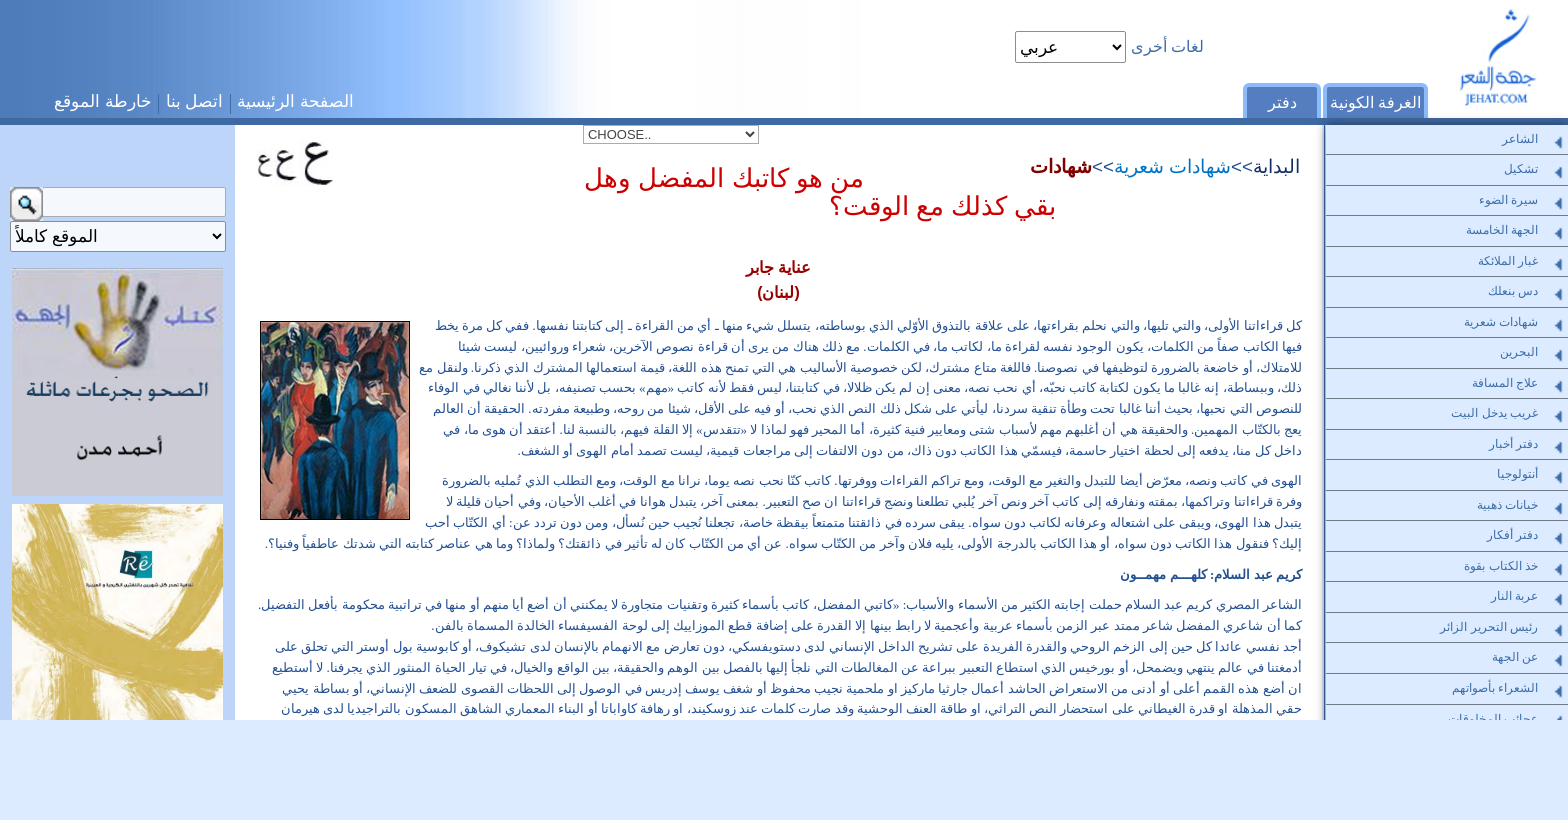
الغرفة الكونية (1375, 102)
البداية (1276, 166)
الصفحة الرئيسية (295, 101)
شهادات (1061, 166)
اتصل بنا (195, 101)
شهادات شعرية (1172, 166)
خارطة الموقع (103, 101)
